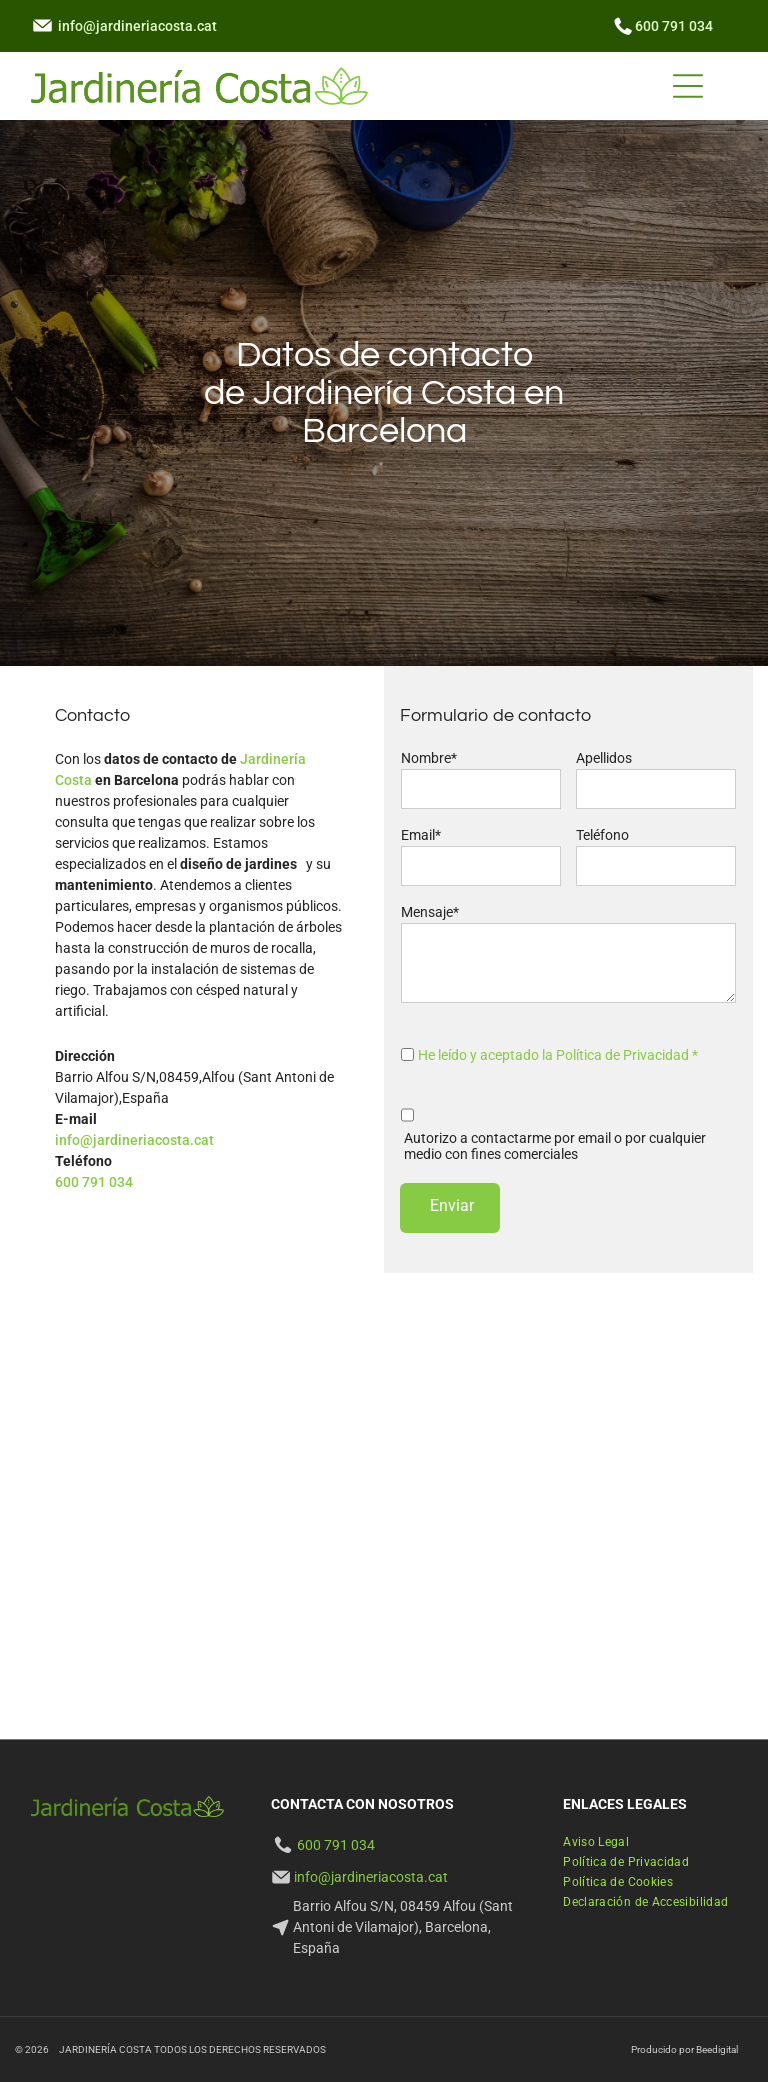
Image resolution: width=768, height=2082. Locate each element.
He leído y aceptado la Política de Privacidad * (558, 1055)
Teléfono (602, 835)
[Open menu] (688, 86)
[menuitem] (596, 1842)
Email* (421, 835)
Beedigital (717, 2049)
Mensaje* (430, 912)
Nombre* (429, 758)
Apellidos (604, 758)
